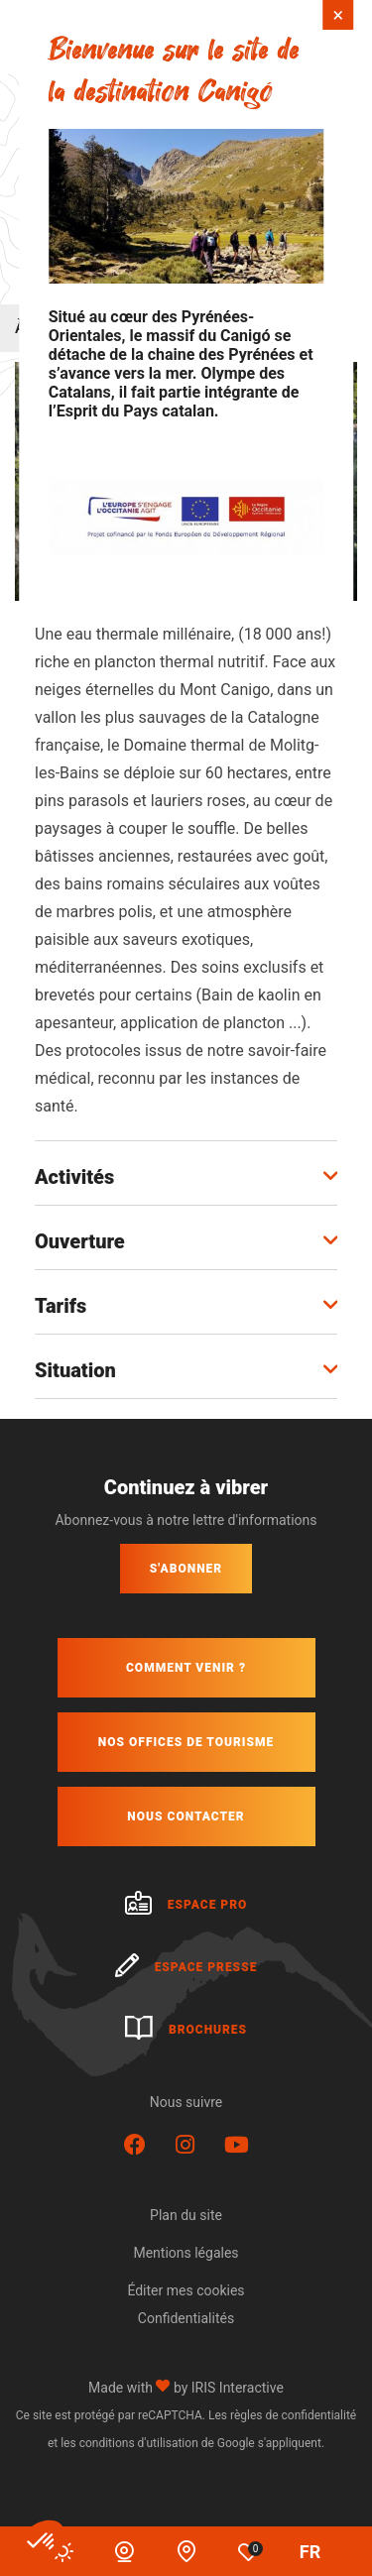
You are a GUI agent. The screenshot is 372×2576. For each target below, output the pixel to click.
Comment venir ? (186, 1668)
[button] (41, 2542)
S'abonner (186, 1569)
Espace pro (186, 1905)
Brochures (186, 2030)
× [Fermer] (338, 15)
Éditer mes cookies (185, 2290)
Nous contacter (185, 1816)
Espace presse (186, 1967)
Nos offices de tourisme (186, 1742)
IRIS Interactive (237, 2388)
